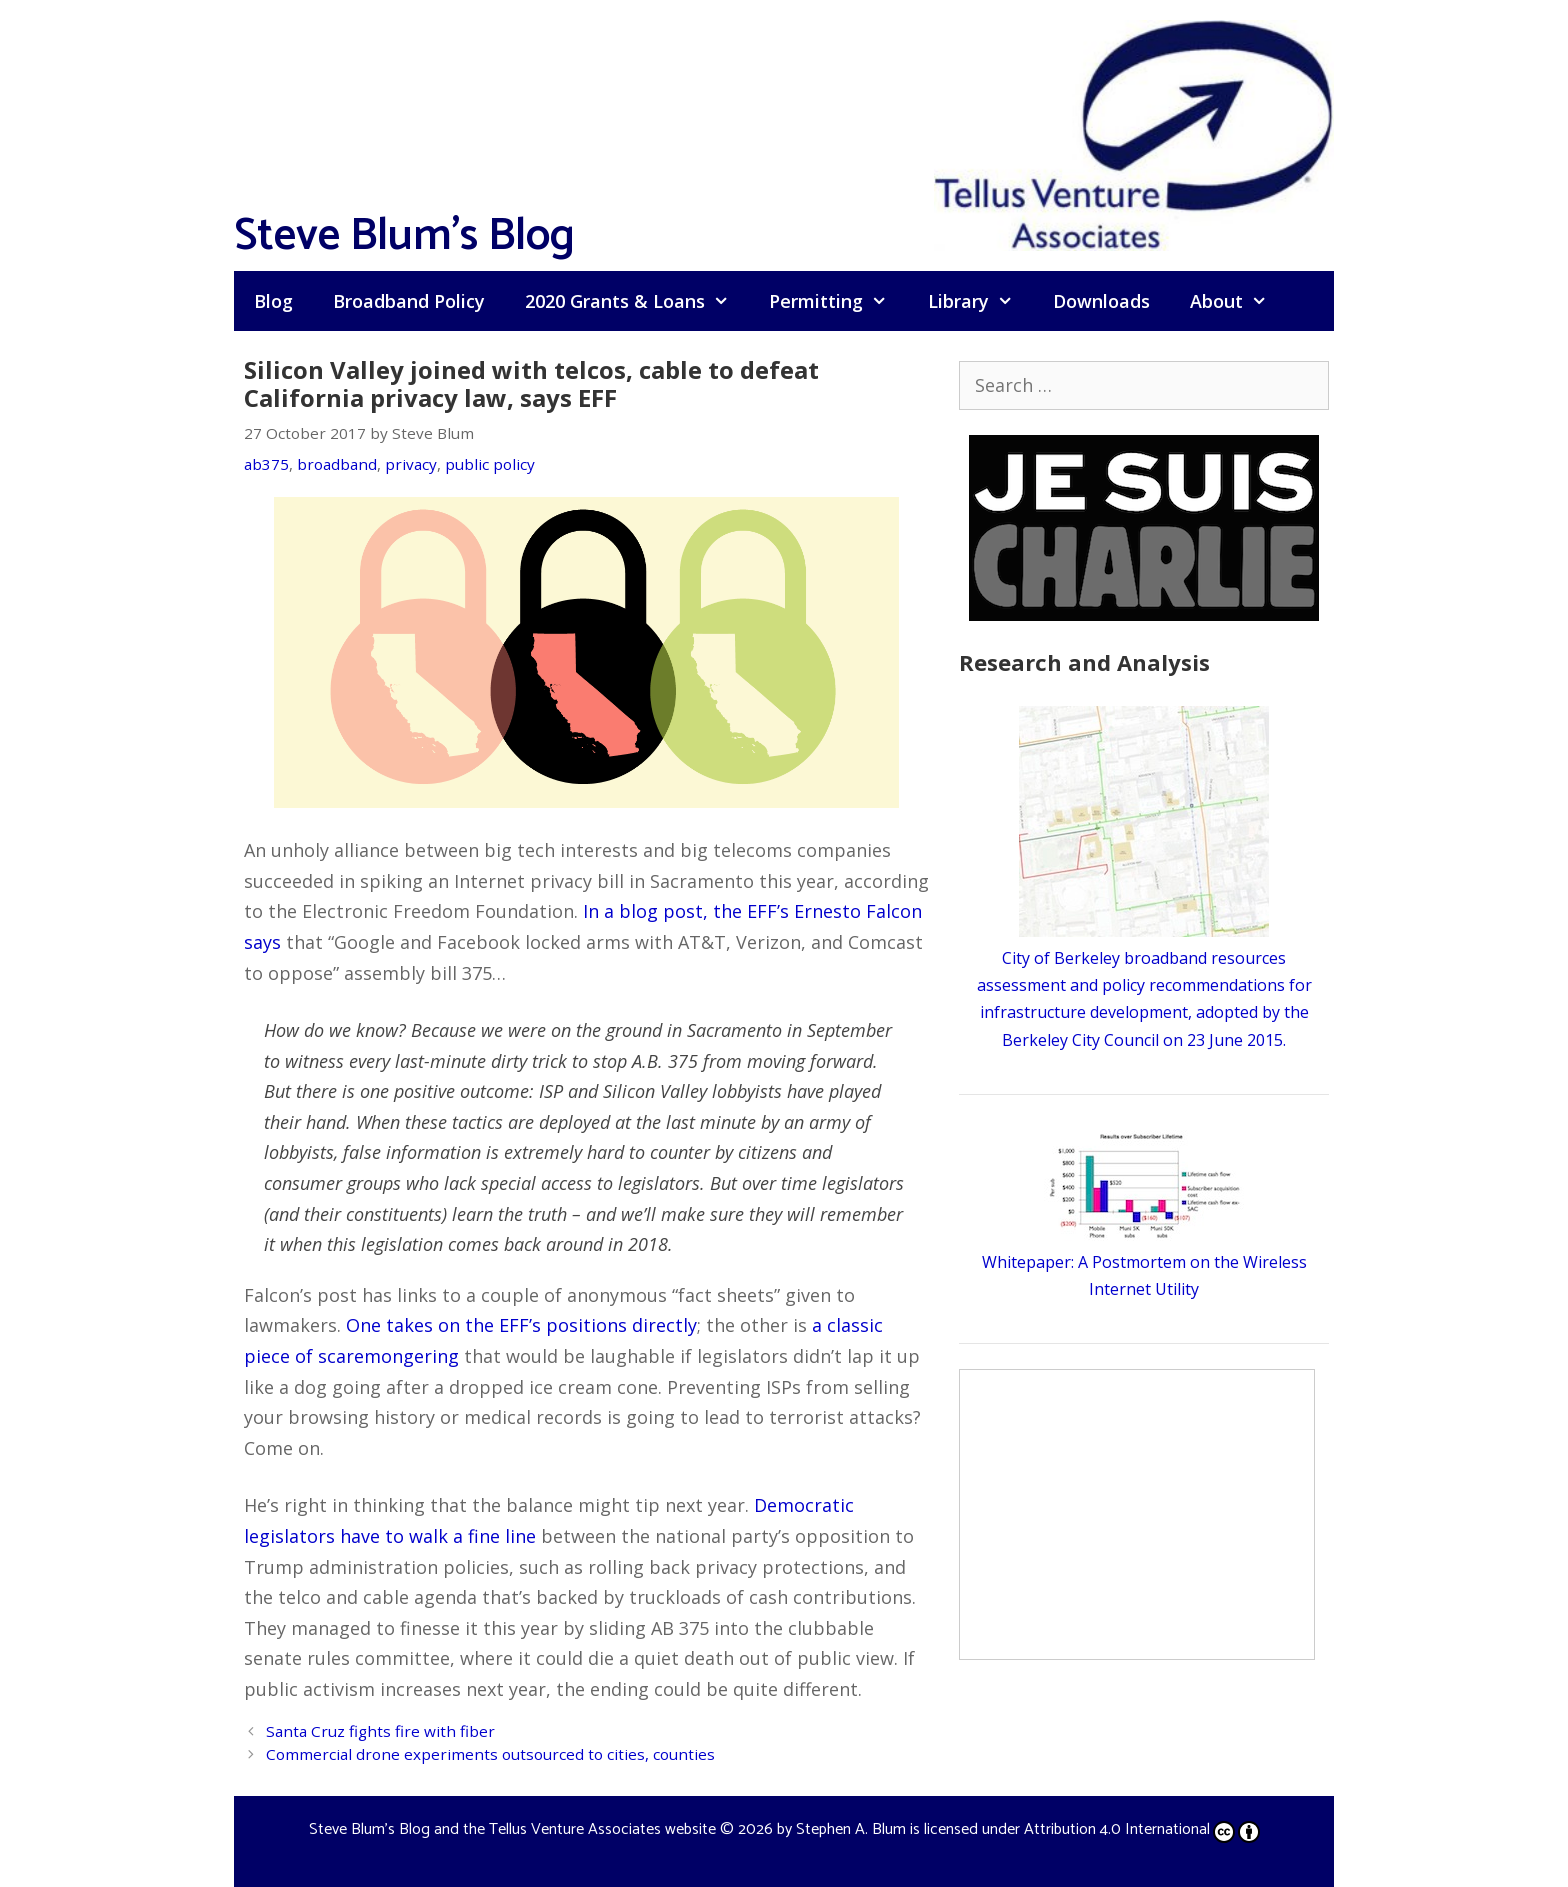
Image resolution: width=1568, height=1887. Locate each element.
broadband (337, 464)
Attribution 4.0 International (1142, 1829)
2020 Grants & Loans (637, 301)
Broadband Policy (409, 301)
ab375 (266, 464)
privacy (411, 464)
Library (980, 301)
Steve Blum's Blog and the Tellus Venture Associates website (512, 1829)
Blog (273, 301)
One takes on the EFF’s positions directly (521, 1325)
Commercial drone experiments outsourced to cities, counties (490, 1754)
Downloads (1101, 301)
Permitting (838, 301)
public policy (490, 464)
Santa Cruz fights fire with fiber (380, 1731)
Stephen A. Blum (851, 1829)
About (1238, 301)
